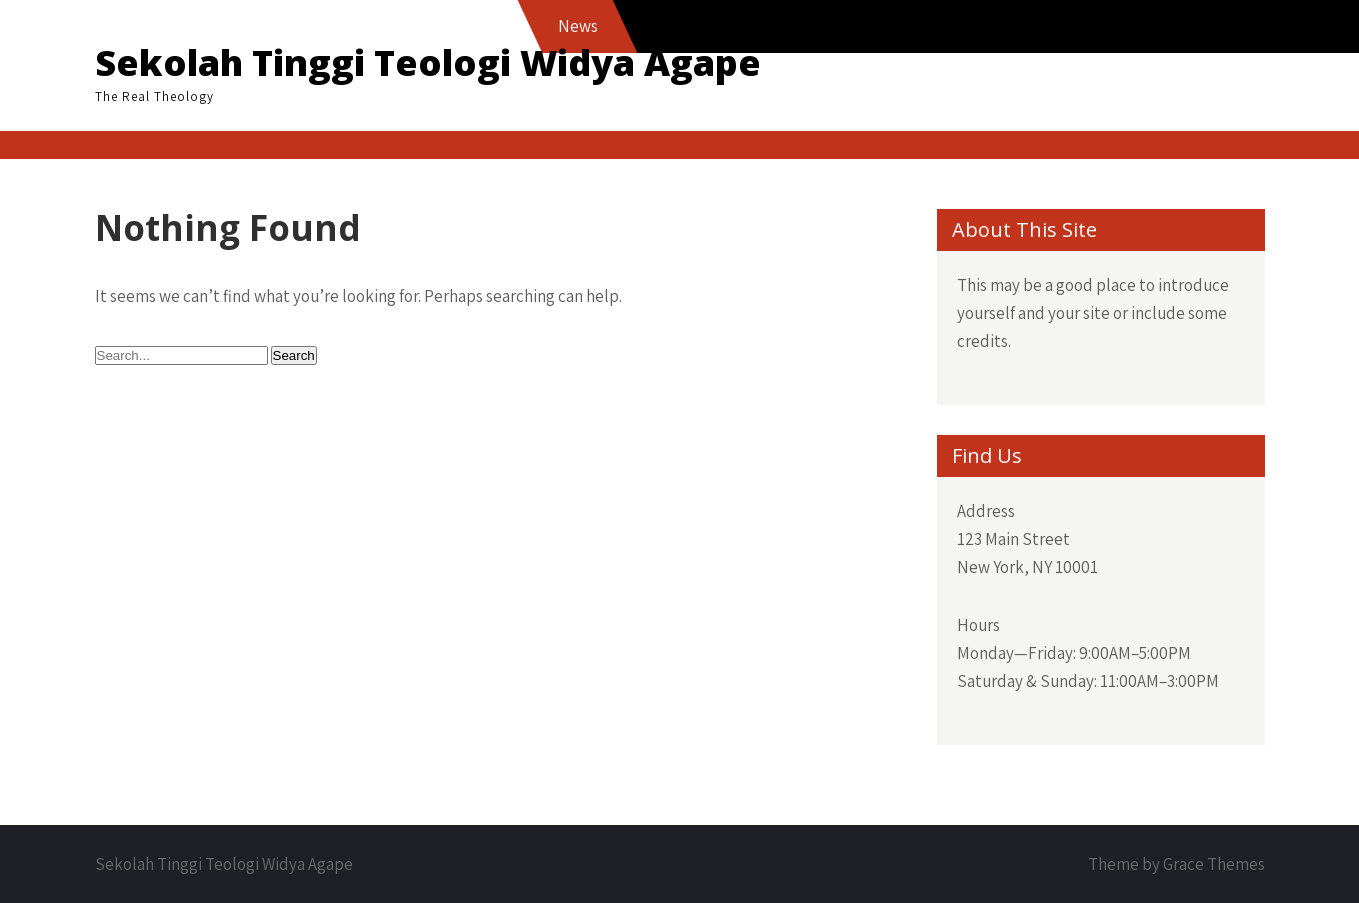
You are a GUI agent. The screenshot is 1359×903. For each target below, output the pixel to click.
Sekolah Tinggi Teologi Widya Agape (428, 62)
